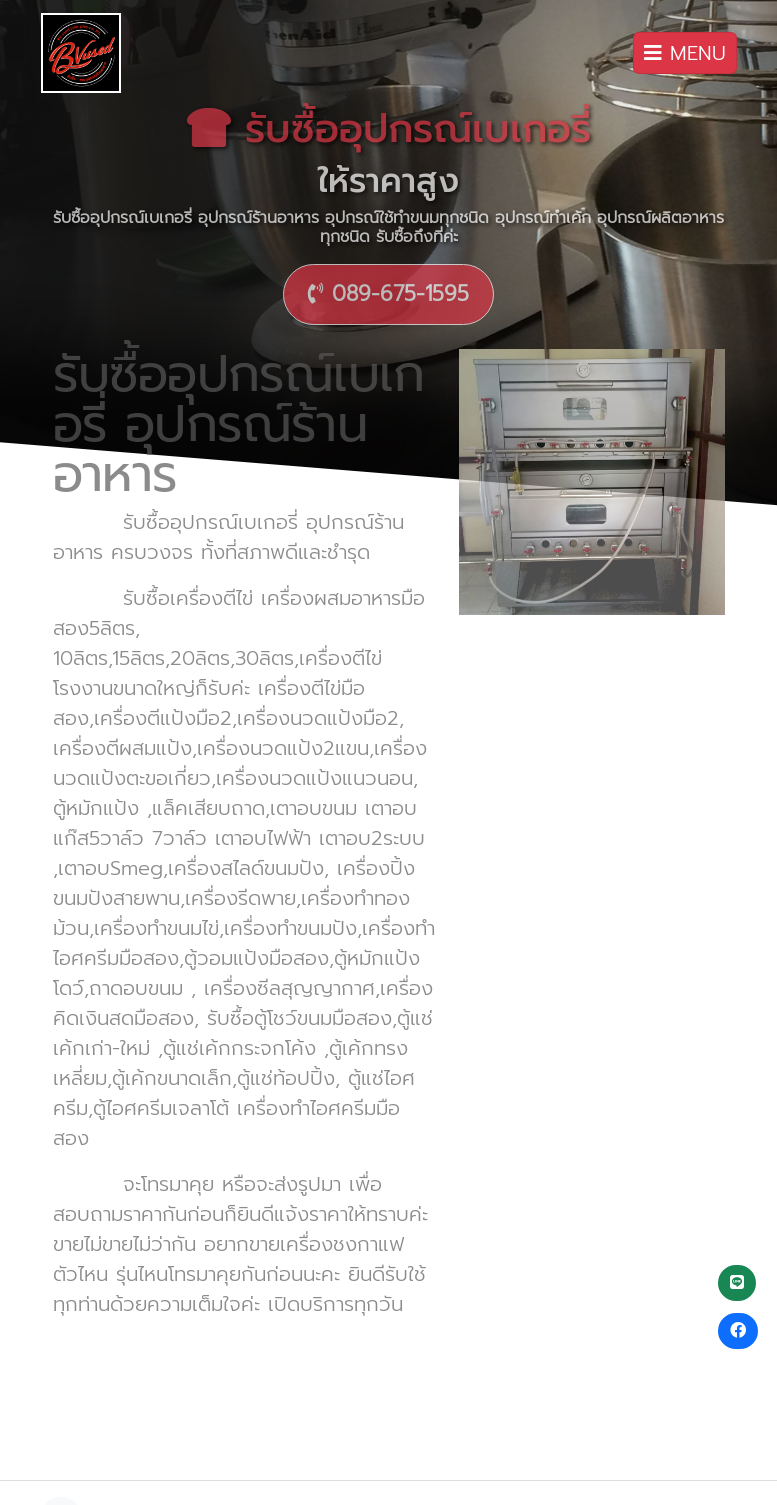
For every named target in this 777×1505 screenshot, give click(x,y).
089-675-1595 (388, 294)
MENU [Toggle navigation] (685, 53)
